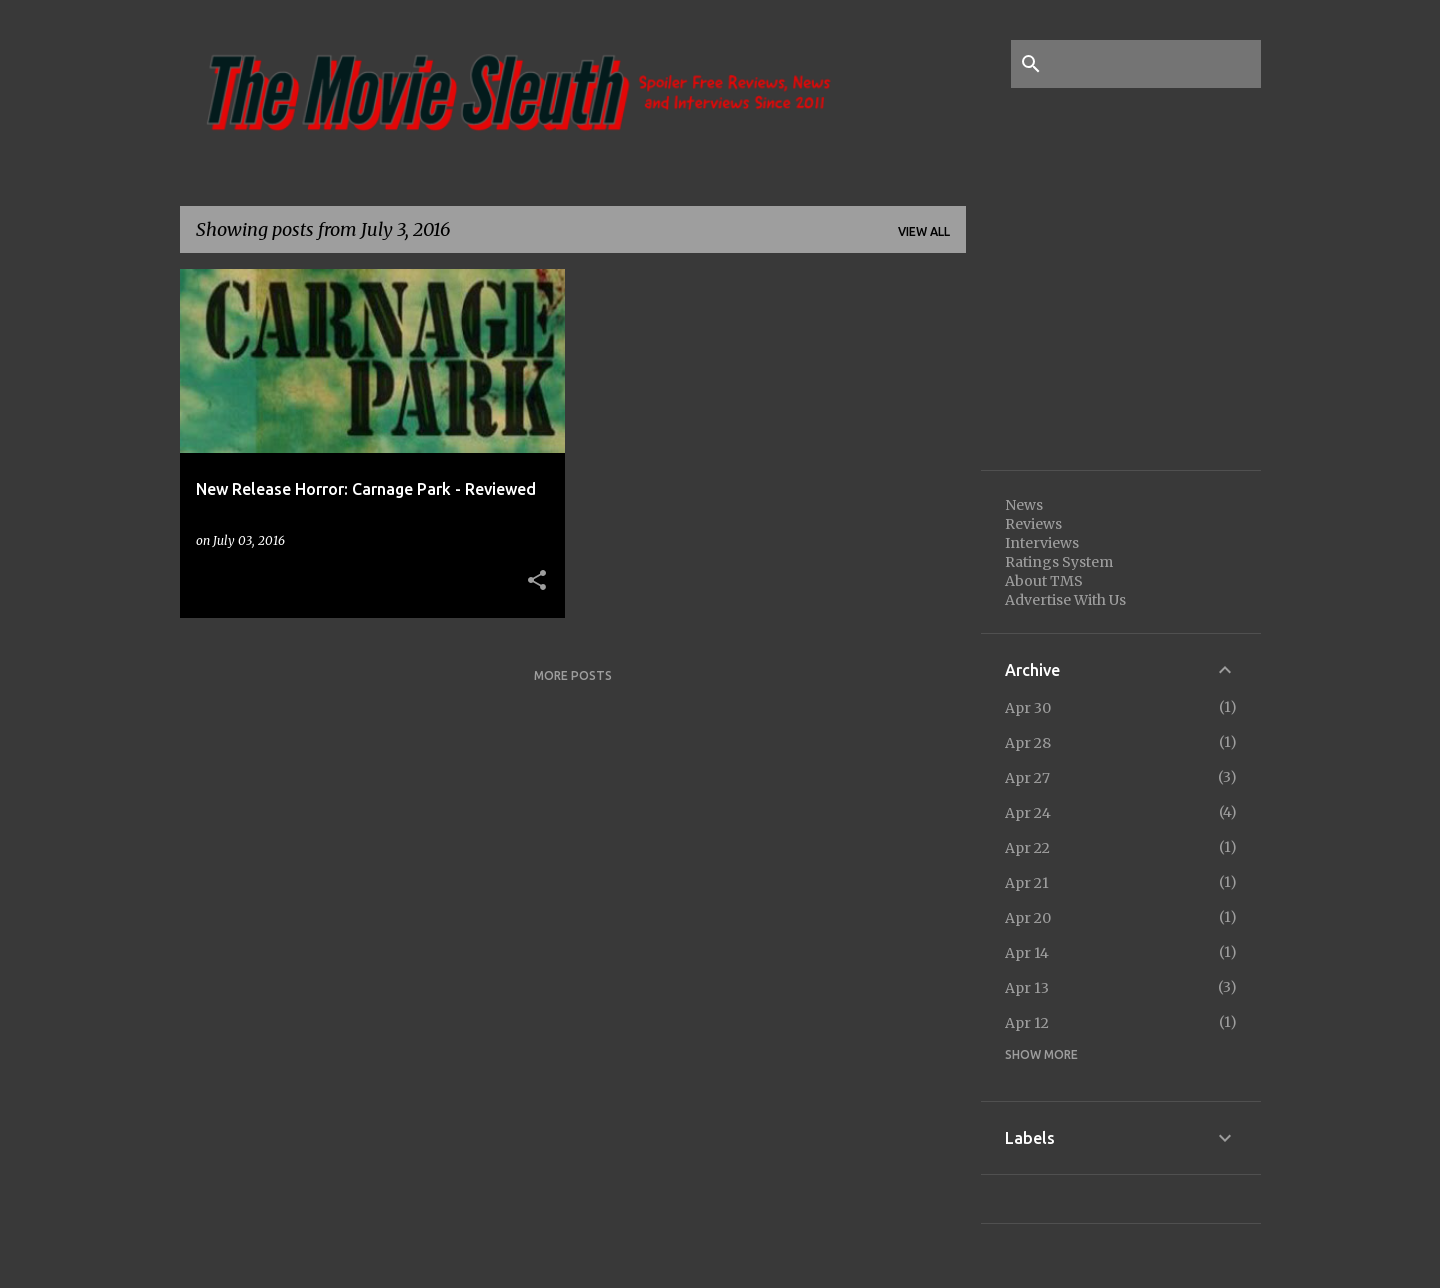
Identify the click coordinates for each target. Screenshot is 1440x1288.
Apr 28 (1028, 743)
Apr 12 (1027, 1023)
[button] (537, 581)
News (1024, 505)
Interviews (1042, 543)
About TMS (1044, 581)
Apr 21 (1027, 883)
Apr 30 (1028, 708)
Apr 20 (1028, 918)
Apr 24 (1028, 813)
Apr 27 (1027, 778)
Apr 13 (1027, 988)
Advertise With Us (1065, 600)
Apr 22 (1027, 848)
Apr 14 (1027, 953)
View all (924, 231)
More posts (573, 675)
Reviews (1033, 524)
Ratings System (1059, 562)
